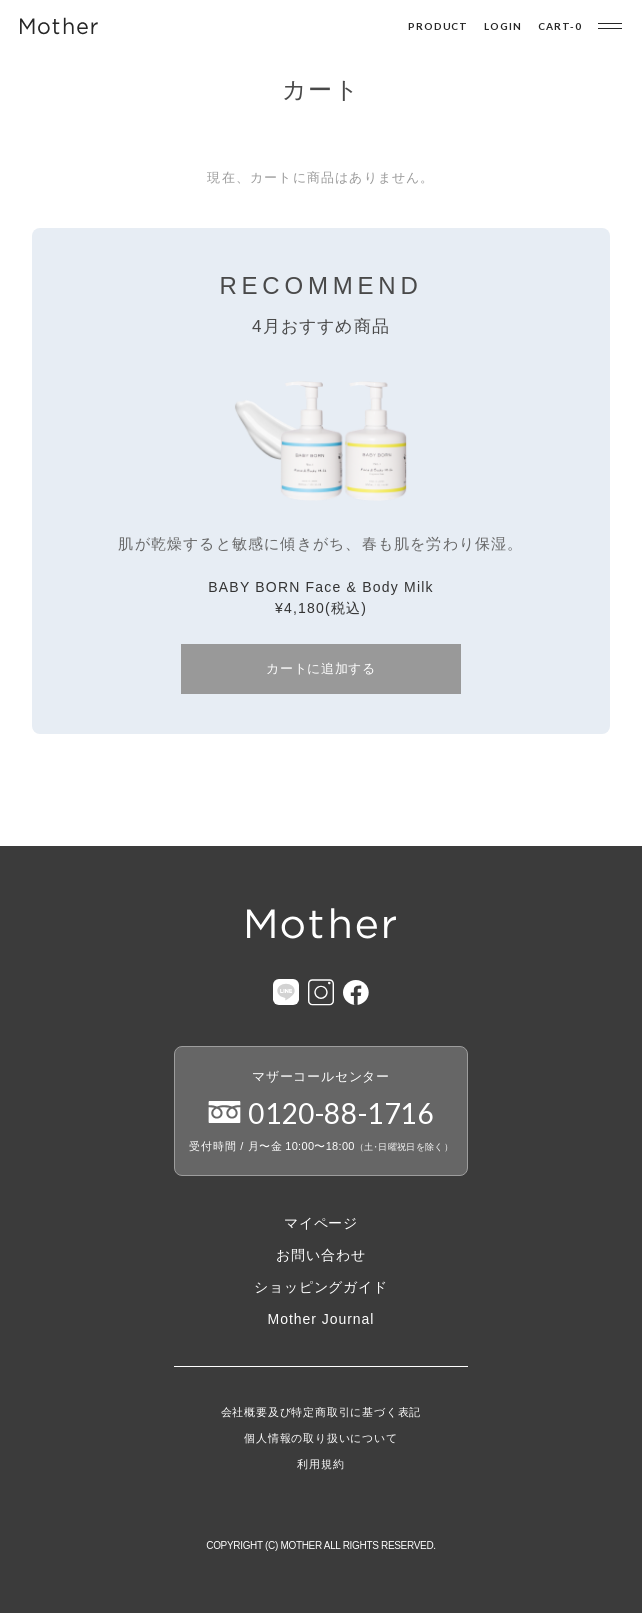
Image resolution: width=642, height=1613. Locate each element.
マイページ (321, 1223)
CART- (560, 26)
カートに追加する (320, 668)
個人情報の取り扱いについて (320, 1438)
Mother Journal (321, 1319)
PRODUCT (438, 26)
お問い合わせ (321, 1255)
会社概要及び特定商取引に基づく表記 (321, 1412)
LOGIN (503, 26)
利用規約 (320, 1464)
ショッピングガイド (321, 1287)
